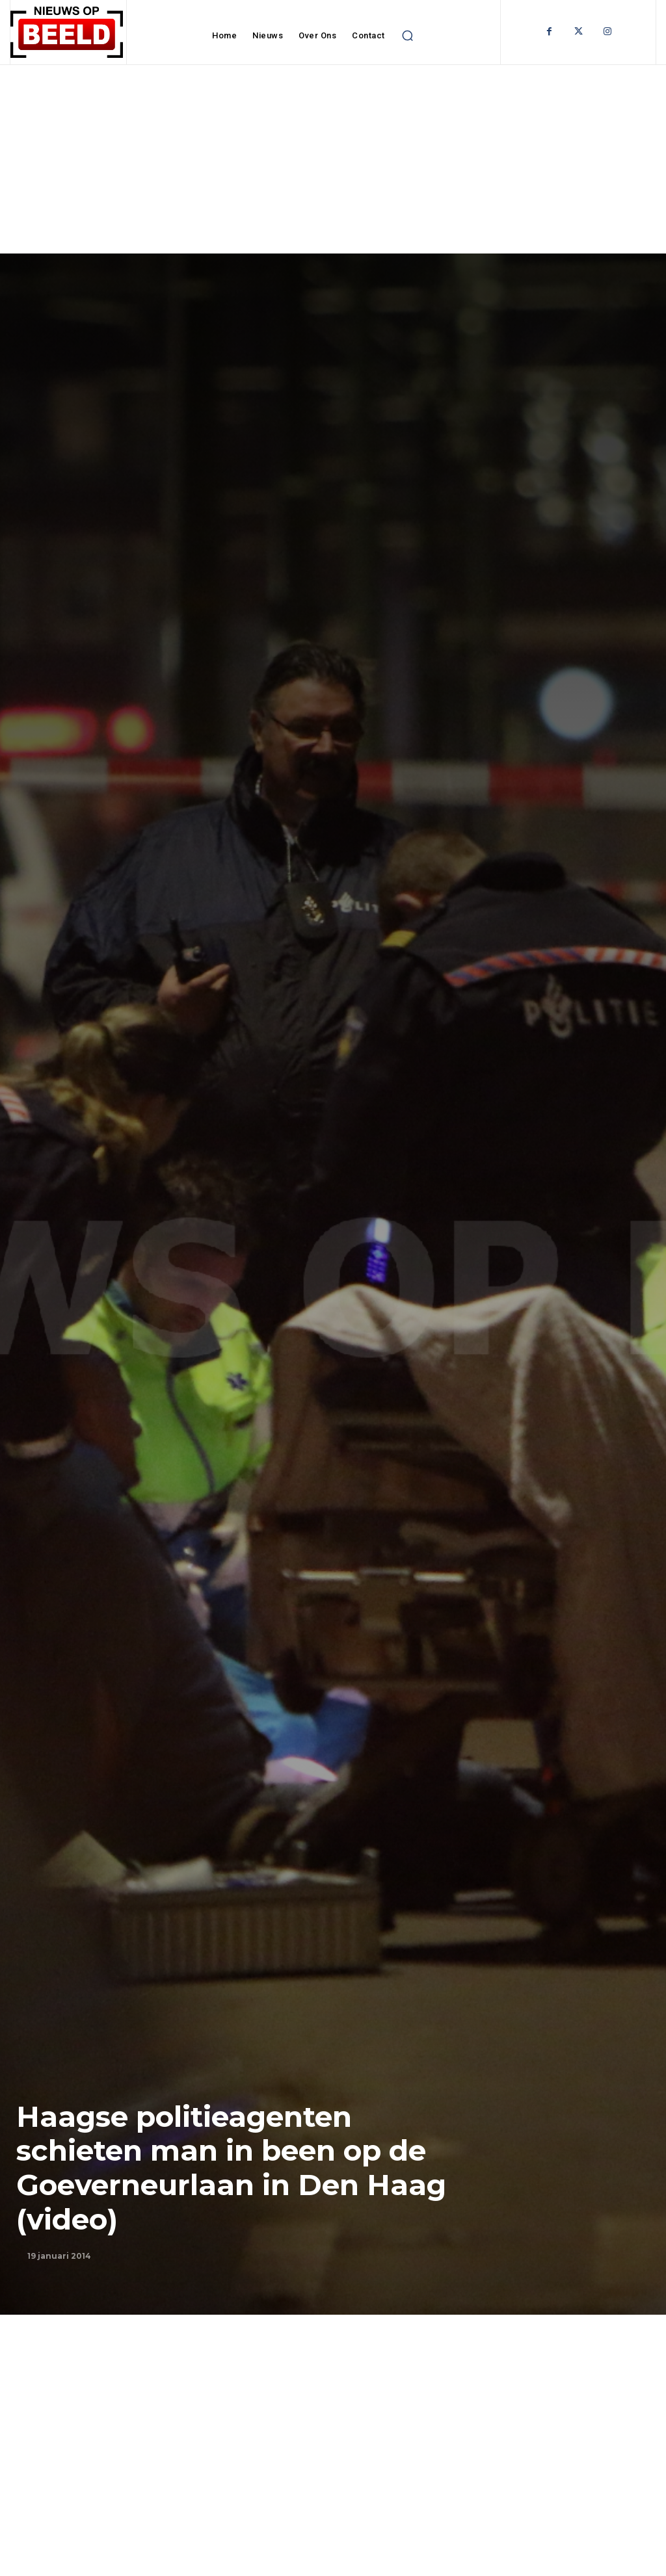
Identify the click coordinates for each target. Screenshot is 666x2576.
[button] (407, 35)
